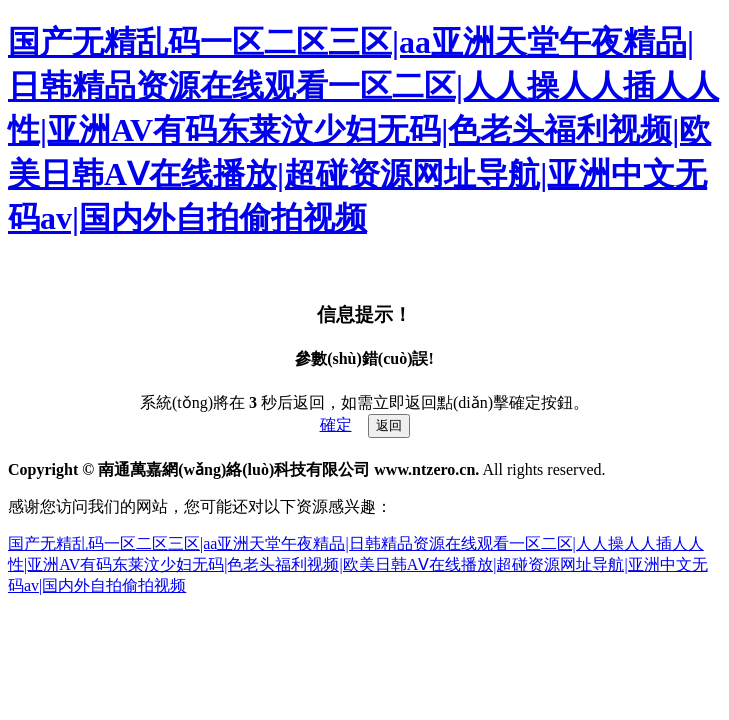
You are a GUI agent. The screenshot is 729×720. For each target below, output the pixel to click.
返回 (389, 425)
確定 (336, 424)
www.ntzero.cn (424, 469)
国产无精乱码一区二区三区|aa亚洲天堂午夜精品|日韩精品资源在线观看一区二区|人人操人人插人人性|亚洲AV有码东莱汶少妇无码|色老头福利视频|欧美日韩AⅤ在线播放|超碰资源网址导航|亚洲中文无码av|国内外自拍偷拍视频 (363, 130)
